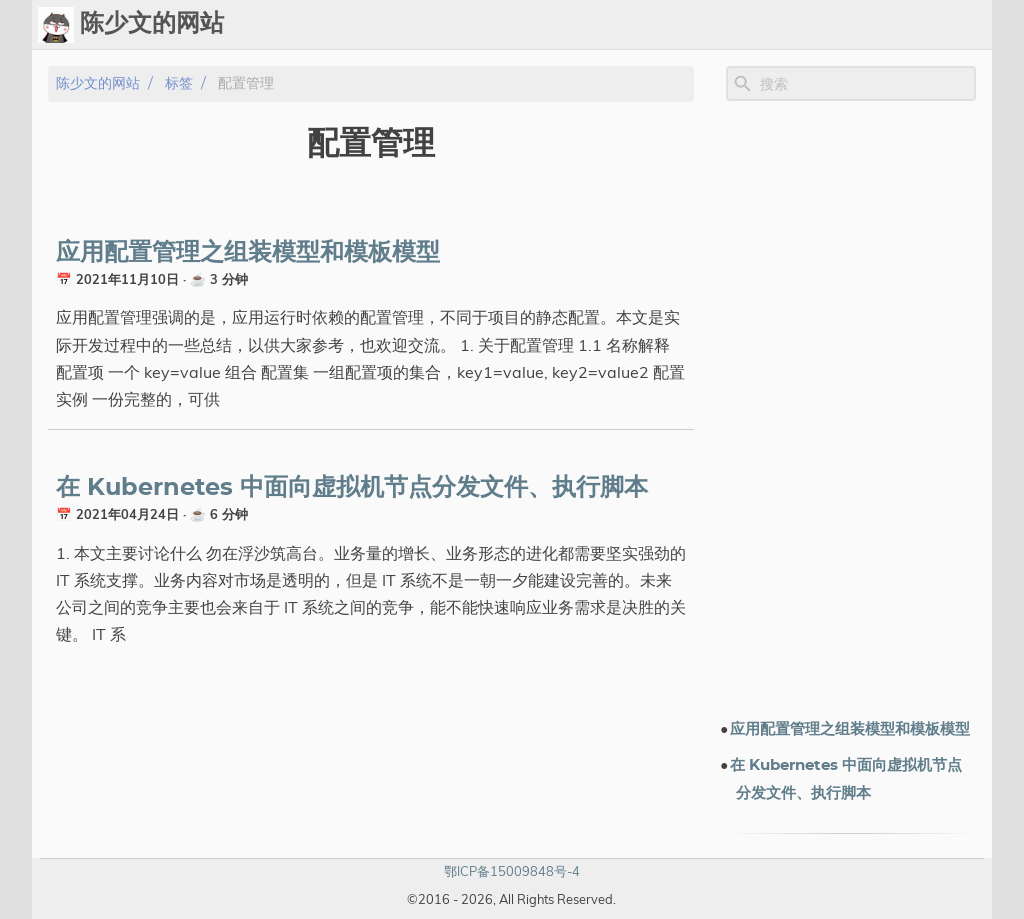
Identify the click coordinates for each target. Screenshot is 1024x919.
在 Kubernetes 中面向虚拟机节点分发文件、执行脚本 (352, 488)
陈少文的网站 (98, 83)
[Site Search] (866, 84)
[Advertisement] (851, 409)
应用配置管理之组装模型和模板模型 (248, 253)
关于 (920, 25)
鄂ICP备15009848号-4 (512, 871)
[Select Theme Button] (535, 25)
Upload (648, 25)
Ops (585, 25)
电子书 (855, 25)
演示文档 (774, 25)
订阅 (968, 25)
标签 (710, 25)
